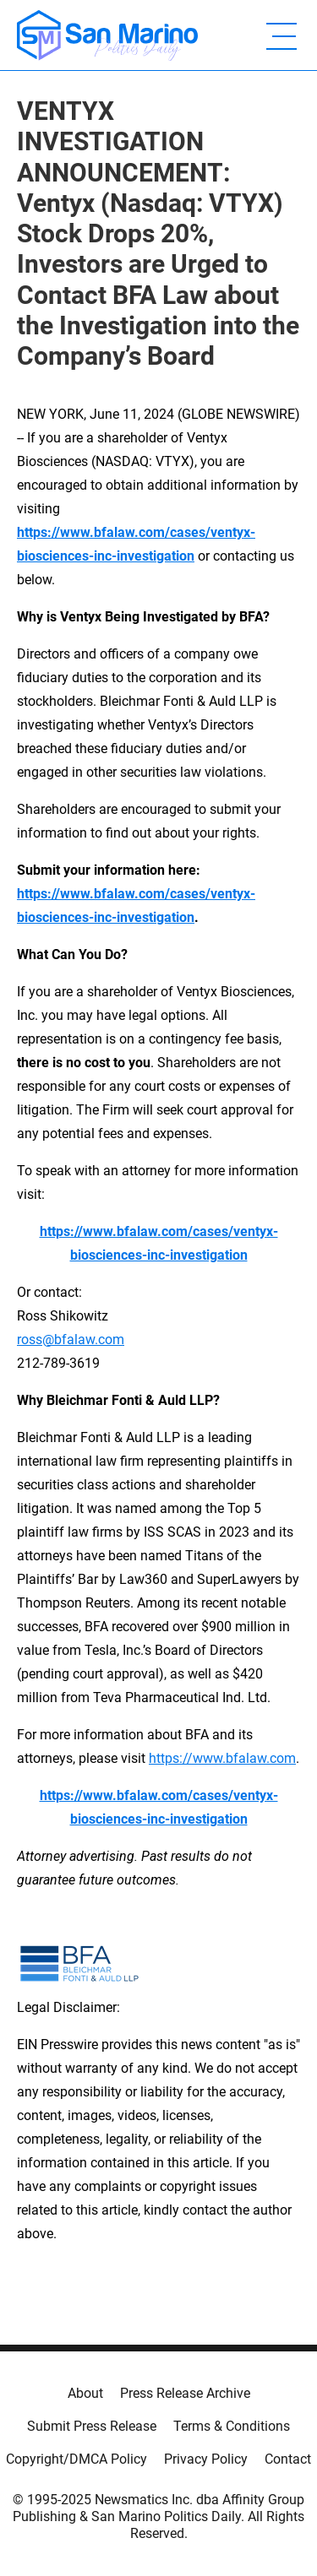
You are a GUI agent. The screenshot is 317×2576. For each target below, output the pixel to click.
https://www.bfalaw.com (222, 1758)
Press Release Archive (185, 2393)
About (85, 2393)
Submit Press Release (91, 2426)
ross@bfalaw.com (70, 1339)
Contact (288, 2459)
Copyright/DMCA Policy (76, 2459)
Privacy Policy (206, 2459)
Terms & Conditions (231, 2426)
